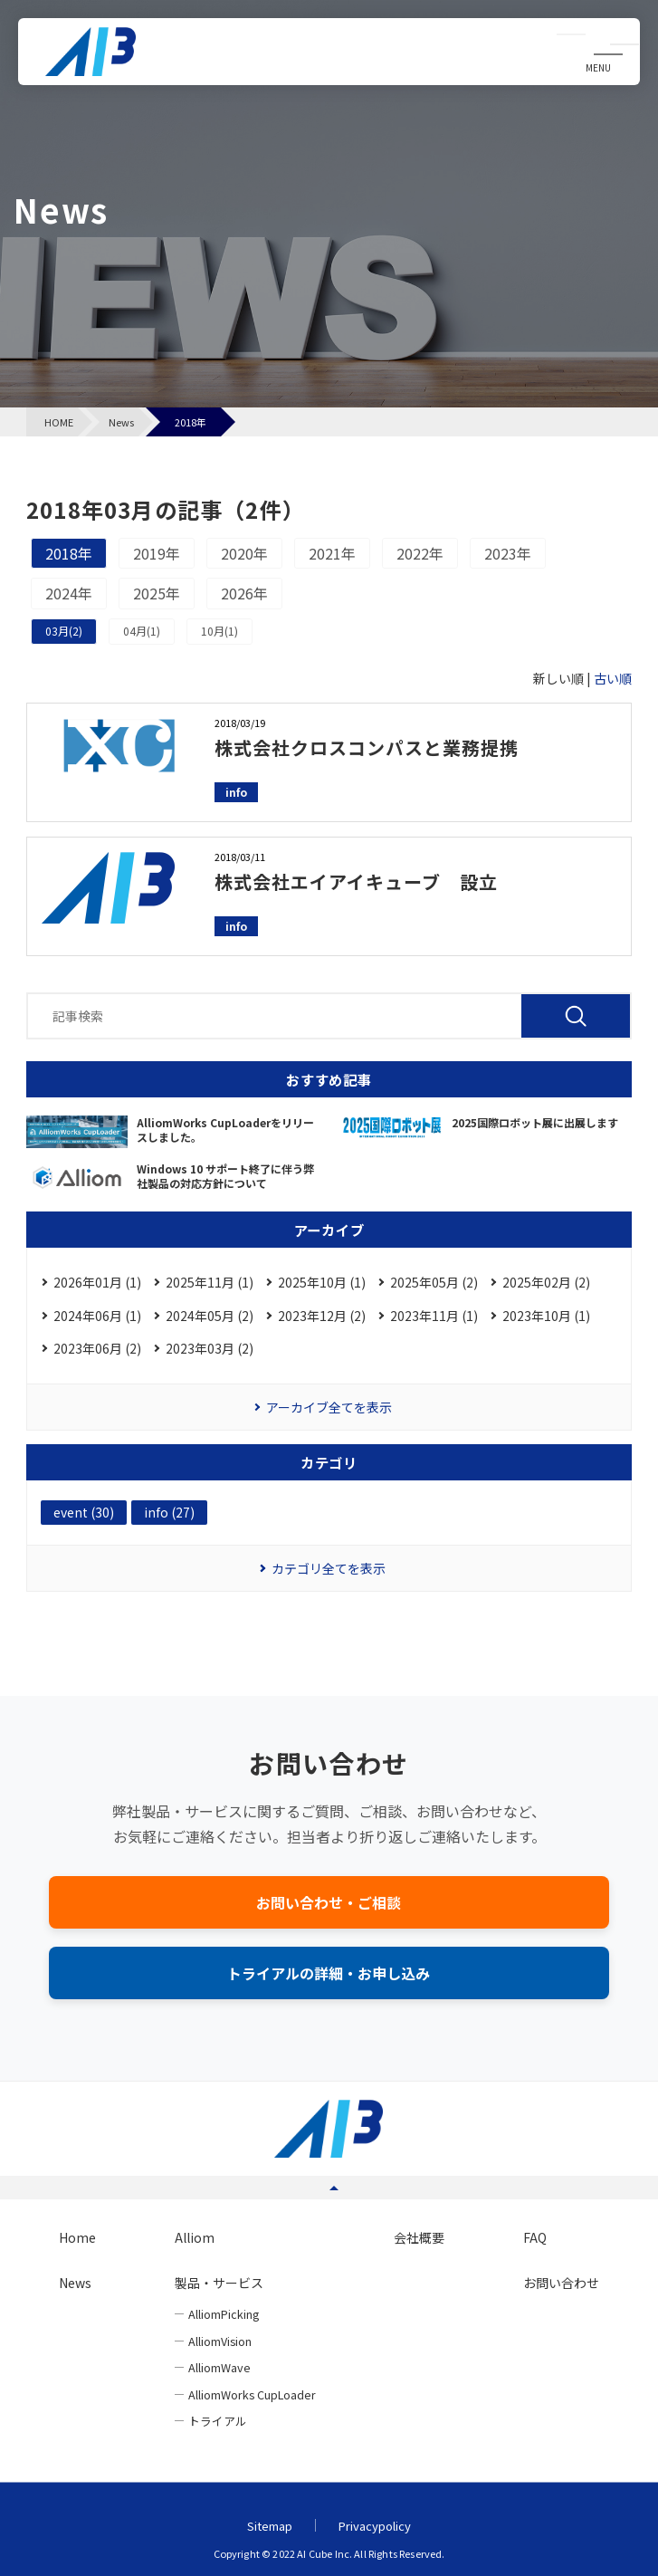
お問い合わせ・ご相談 (328, 1902)
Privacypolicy (375, 2526)
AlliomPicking (223, 2313)
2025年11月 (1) (209, 1282)
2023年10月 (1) (546, 1316)
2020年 (244, 553)
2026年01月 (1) (97, 1282)
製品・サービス (219, 2283)
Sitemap (269, 2526)
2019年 (156, 553)
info (236, 792)
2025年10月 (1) (322, 1282)
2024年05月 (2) (209, 1316)
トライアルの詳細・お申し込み (328, 1973)
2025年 (156, 593)
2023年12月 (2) (322, 1316)
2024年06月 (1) (97, 1316)
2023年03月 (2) (209, 1348)
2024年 (68, 593)
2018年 (68, 553)
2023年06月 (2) (97, 1348)
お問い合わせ (561, 2283)
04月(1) (141, 630)
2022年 (419, 553)
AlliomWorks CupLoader (252, 2394)
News (75, 2283)
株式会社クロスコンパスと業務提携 (367, 747)
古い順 (613, 678)
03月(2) (63, 630)
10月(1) (219, 630)
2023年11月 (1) (434, 1316)
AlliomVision (220, 2341)
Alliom (195, 2237)
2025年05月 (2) (434, 1282)
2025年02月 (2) (546, 1282)
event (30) (83, 1512)
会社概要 (419, 2237)
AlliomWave (219, 2367)
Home (77, 2237)
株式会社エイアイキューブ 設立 (356, 881)
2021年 (332, 553)
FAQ (535, 2237)
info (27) (169, 1512)
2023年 (507, 553)
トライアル (217, 2420)
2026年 (244, 593)
